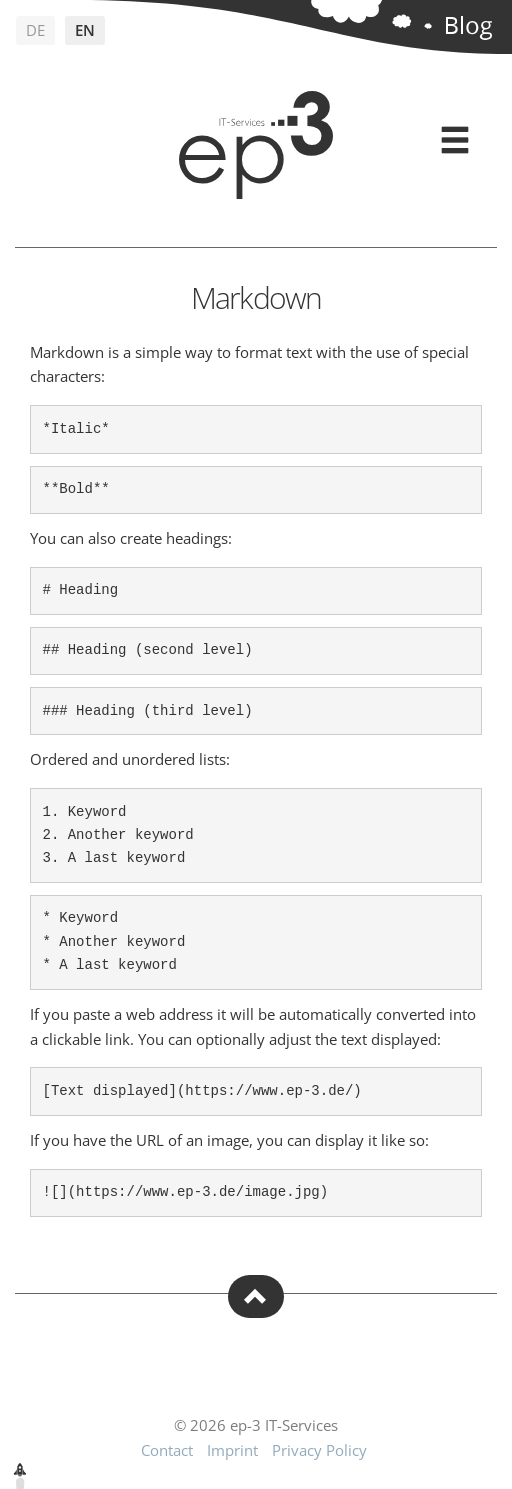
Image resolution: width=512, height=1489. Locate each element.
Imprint (232, 1450)
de (35, 30)
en (85, 30)
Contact (167, 1450)
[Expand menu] (455, 141)
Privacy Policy (319, 1450)
